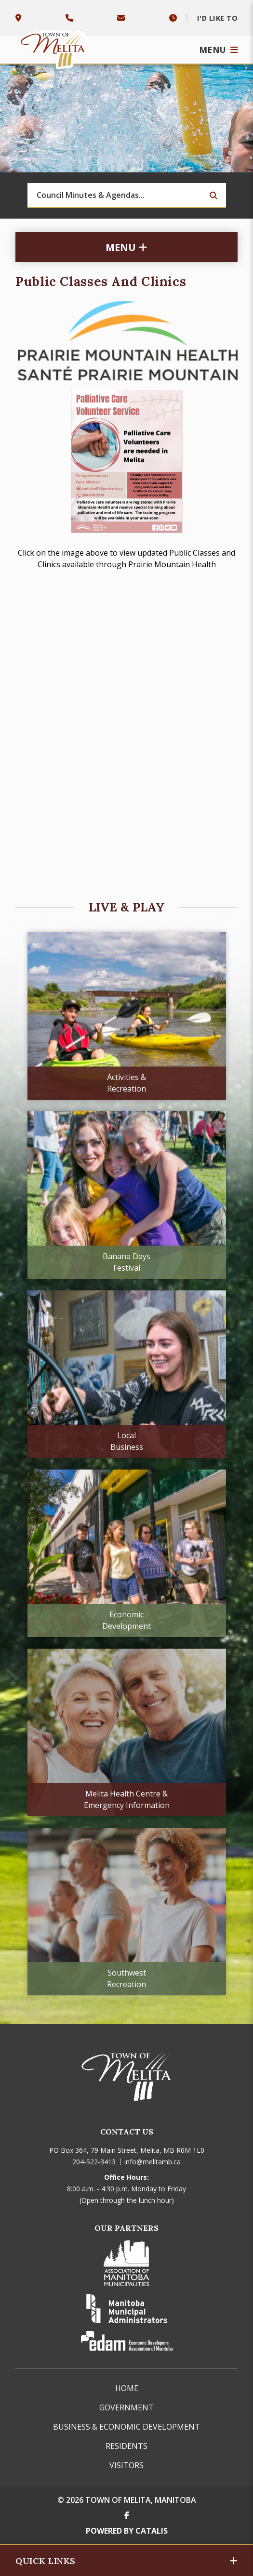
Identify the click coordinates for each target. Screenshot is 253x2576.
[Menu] (218, 49)
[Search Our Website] (126, 195)
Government (126, 2407)
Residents (126, 2446)
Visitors (126, 2465)
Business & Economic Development (126, 2426)
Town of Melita (54, 47)
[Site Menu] (126, 247)
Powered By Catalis (127, 2530)
